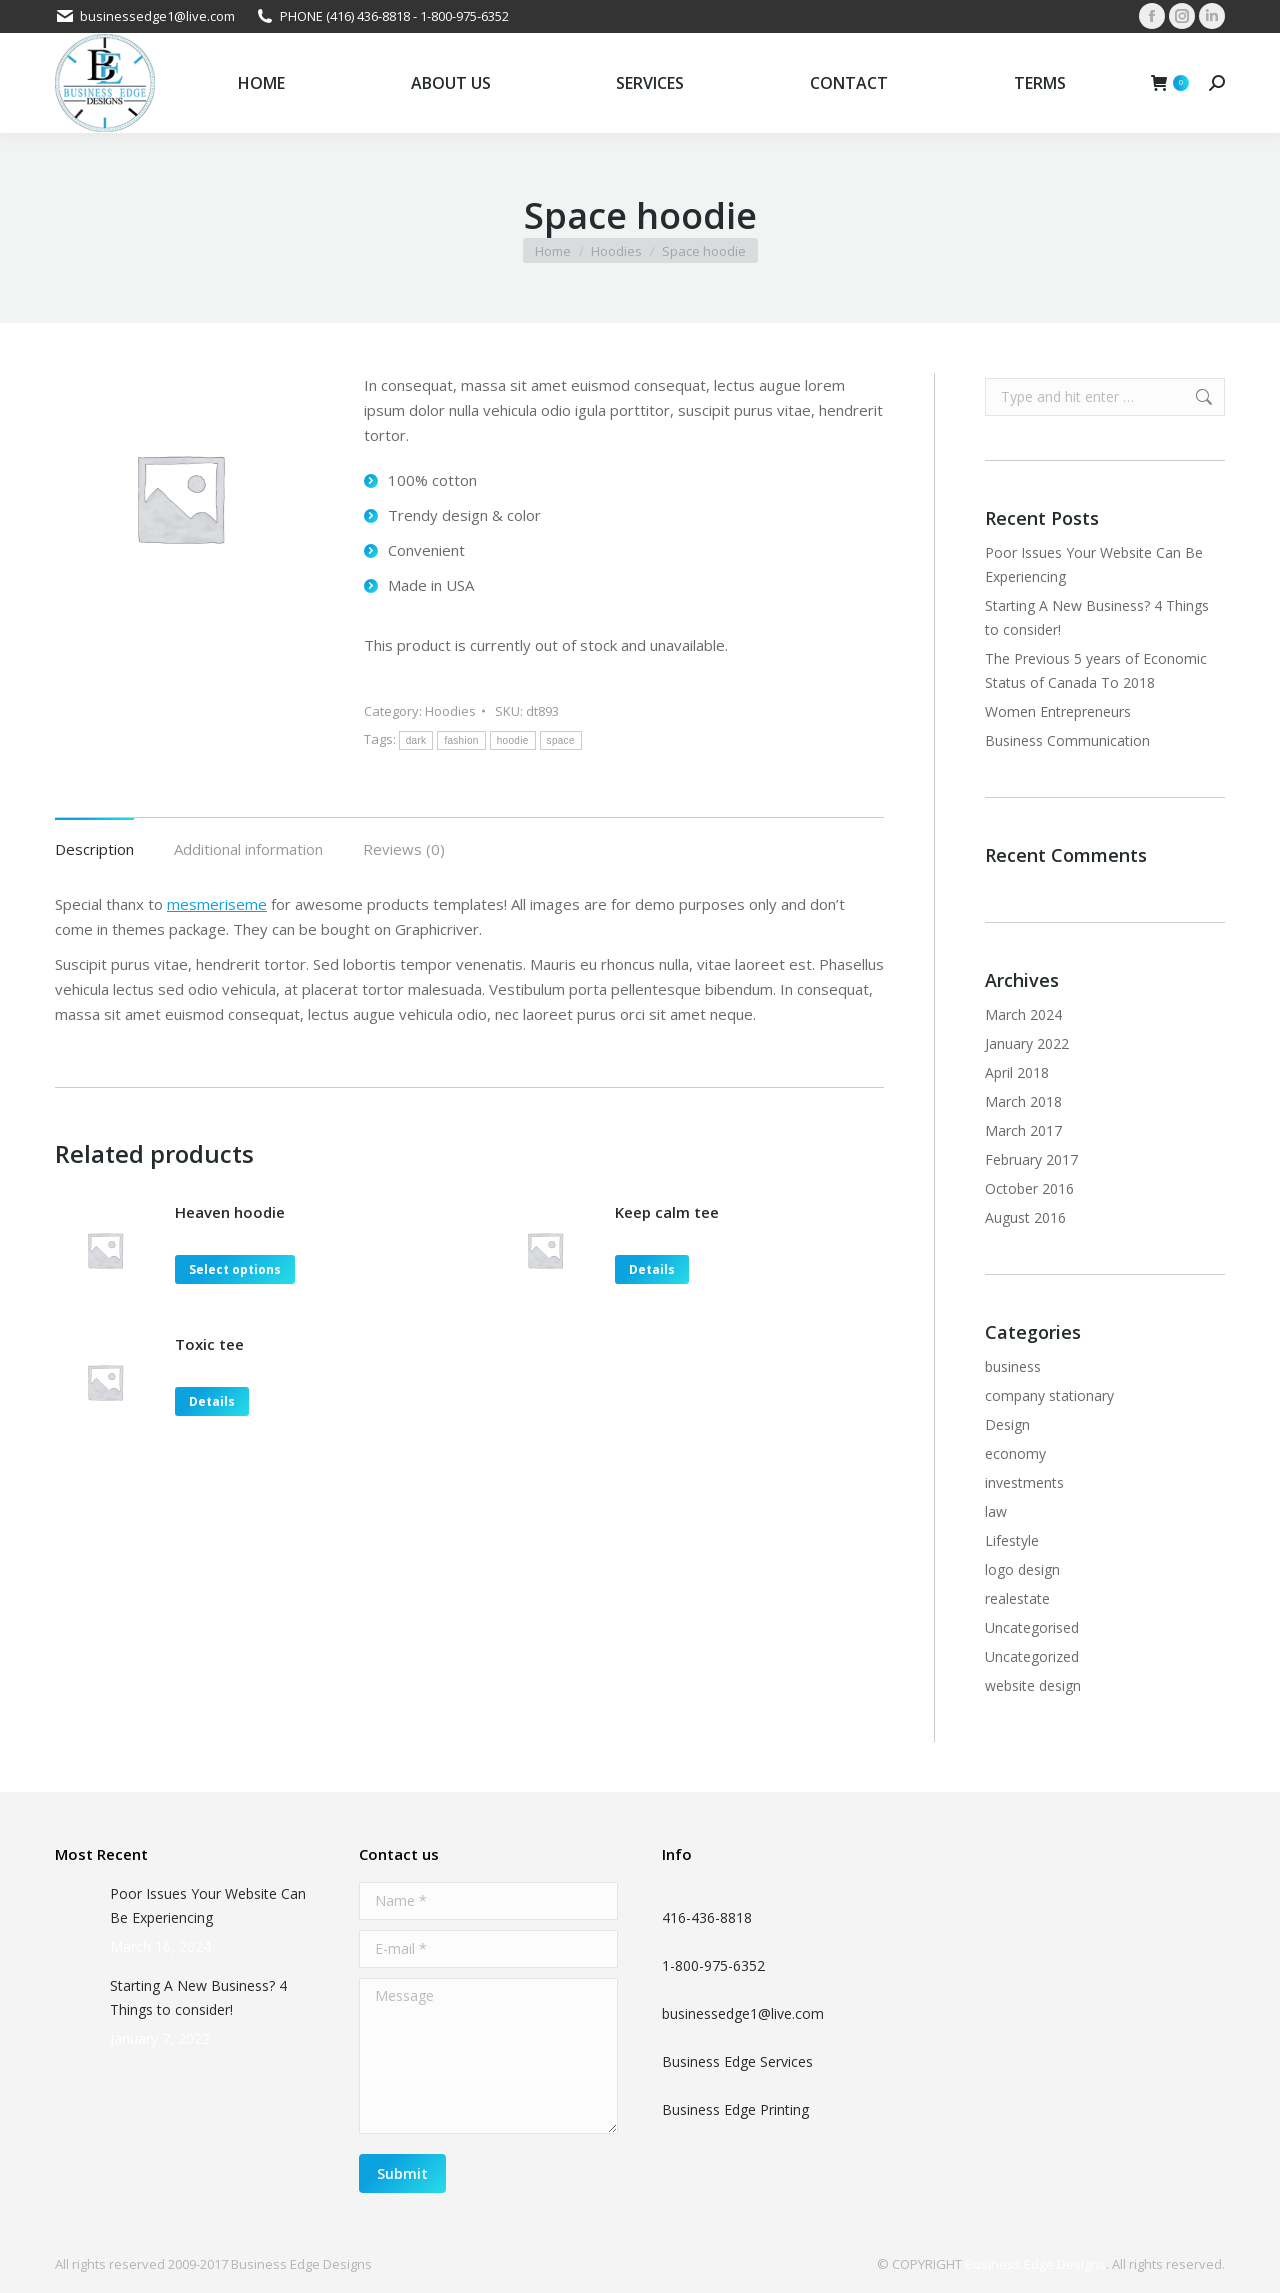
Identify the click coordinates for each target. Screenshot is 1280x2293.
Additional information (248, 849)
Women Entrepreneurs (1058, 711)
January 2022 (1027, 1043)
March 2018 (1023, 1101)
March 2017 (1023, 1130)
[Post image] (75, 1902)
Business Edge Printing (735, 2109)
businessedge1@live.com (743, 2013)
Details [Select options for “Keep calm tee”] (652, 1269)
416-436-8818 (707, 1917)
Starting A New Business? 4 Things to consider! (1097, 617)
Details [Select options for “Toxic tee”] (212, 1401)
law (996, 1511)
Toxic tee (209, 1344)
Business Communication (1067, 740)
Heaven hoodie (230, 1212)
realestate (1017, 1598)
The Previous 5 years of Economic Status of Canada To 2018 (1096, 670)
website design (1033, 1685)
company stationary (1049, 1395)
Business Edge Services (737, 2061)
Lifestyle (1012, 1540)
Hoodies (450, 711)
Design (1007, 1424)
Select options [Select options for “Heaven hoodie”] (235, 1269)
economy (1015, 1453)
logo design (1022, 1569)
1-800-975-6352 (713, 1965)
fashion (461, 740)
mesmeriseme (217, 904)
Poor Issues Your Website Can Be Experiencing (1094, 564)
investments (1024, 1482)
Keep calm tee (667, 1212)
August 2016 (1025, 1217)
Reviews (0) (404, 849)
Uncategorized (1032, 1656)
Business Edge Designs (1035, 2264)
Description (94, 849)
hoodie (513, 740)
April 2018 (1017, 1072)
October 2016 (1029, 1188)
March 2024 (1023, 1014)
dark (416, 740)
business (1013, 1366)
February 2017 (1031, 1159)
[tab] (94, 839)
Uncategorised (1032, 1627)
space (561, 740)
